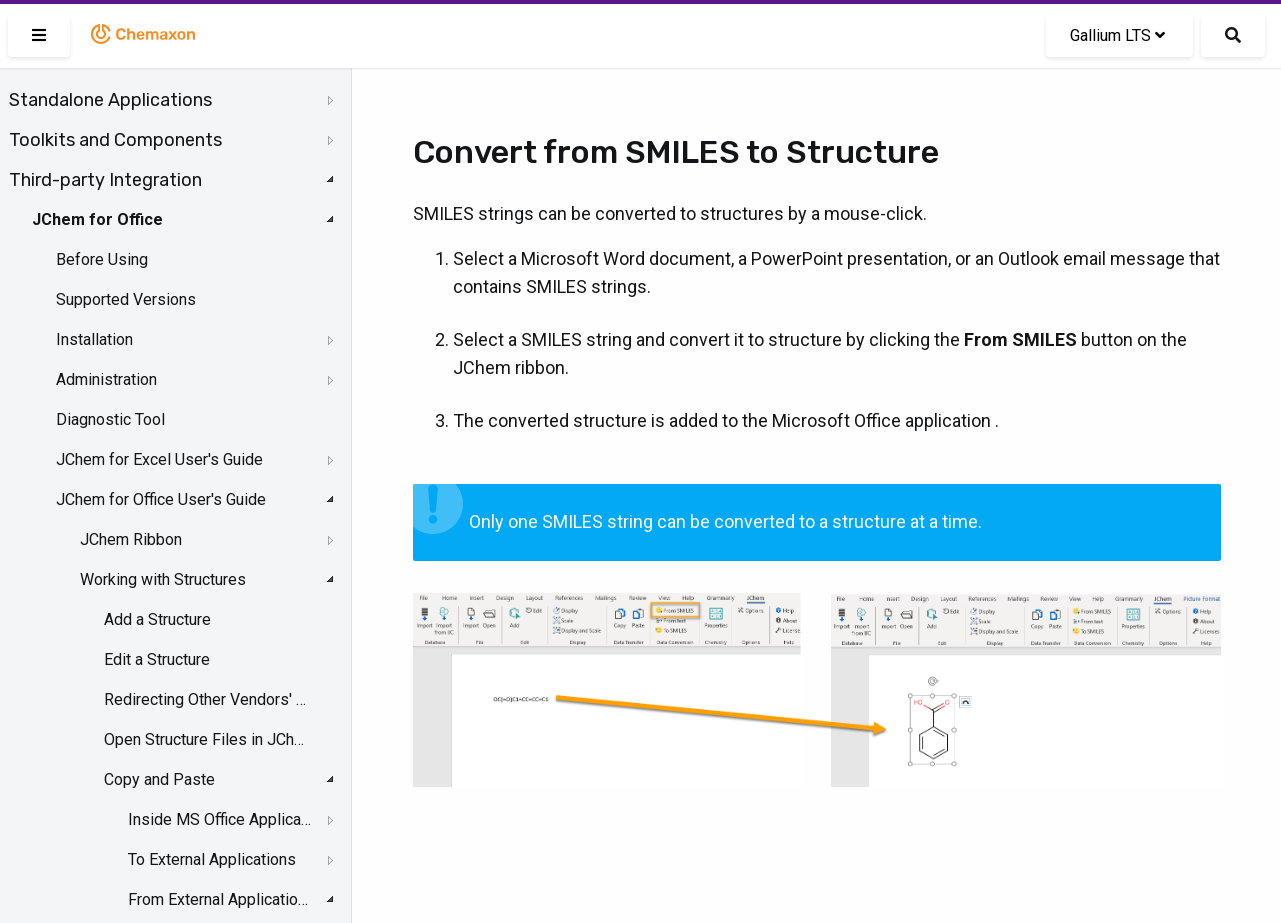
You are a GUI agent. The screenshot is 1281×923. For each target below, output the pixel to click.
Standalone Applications (110, 100)
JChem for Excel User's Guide (159, 459)
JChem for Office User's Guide (161, 499)
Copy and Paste (159, 779)
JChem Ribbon (131, 539)
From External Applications (220, 899)
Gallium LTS (1117, 35)
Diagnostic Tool (110, 419)
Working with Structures (163, 579)
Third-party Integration (105, 180)
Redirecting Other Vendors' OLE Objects (206, 699)
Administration (106, 379)
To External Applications (212, 859)
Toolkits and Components (115, 140)
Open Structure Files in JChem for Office (206, 739)
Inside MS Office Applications (220, 819)
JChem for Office (97, 219)
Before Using (102, 259)
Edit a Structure (157, 659)
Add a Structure (157, 619)
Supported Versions (126, 299)
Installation (94, 339)
